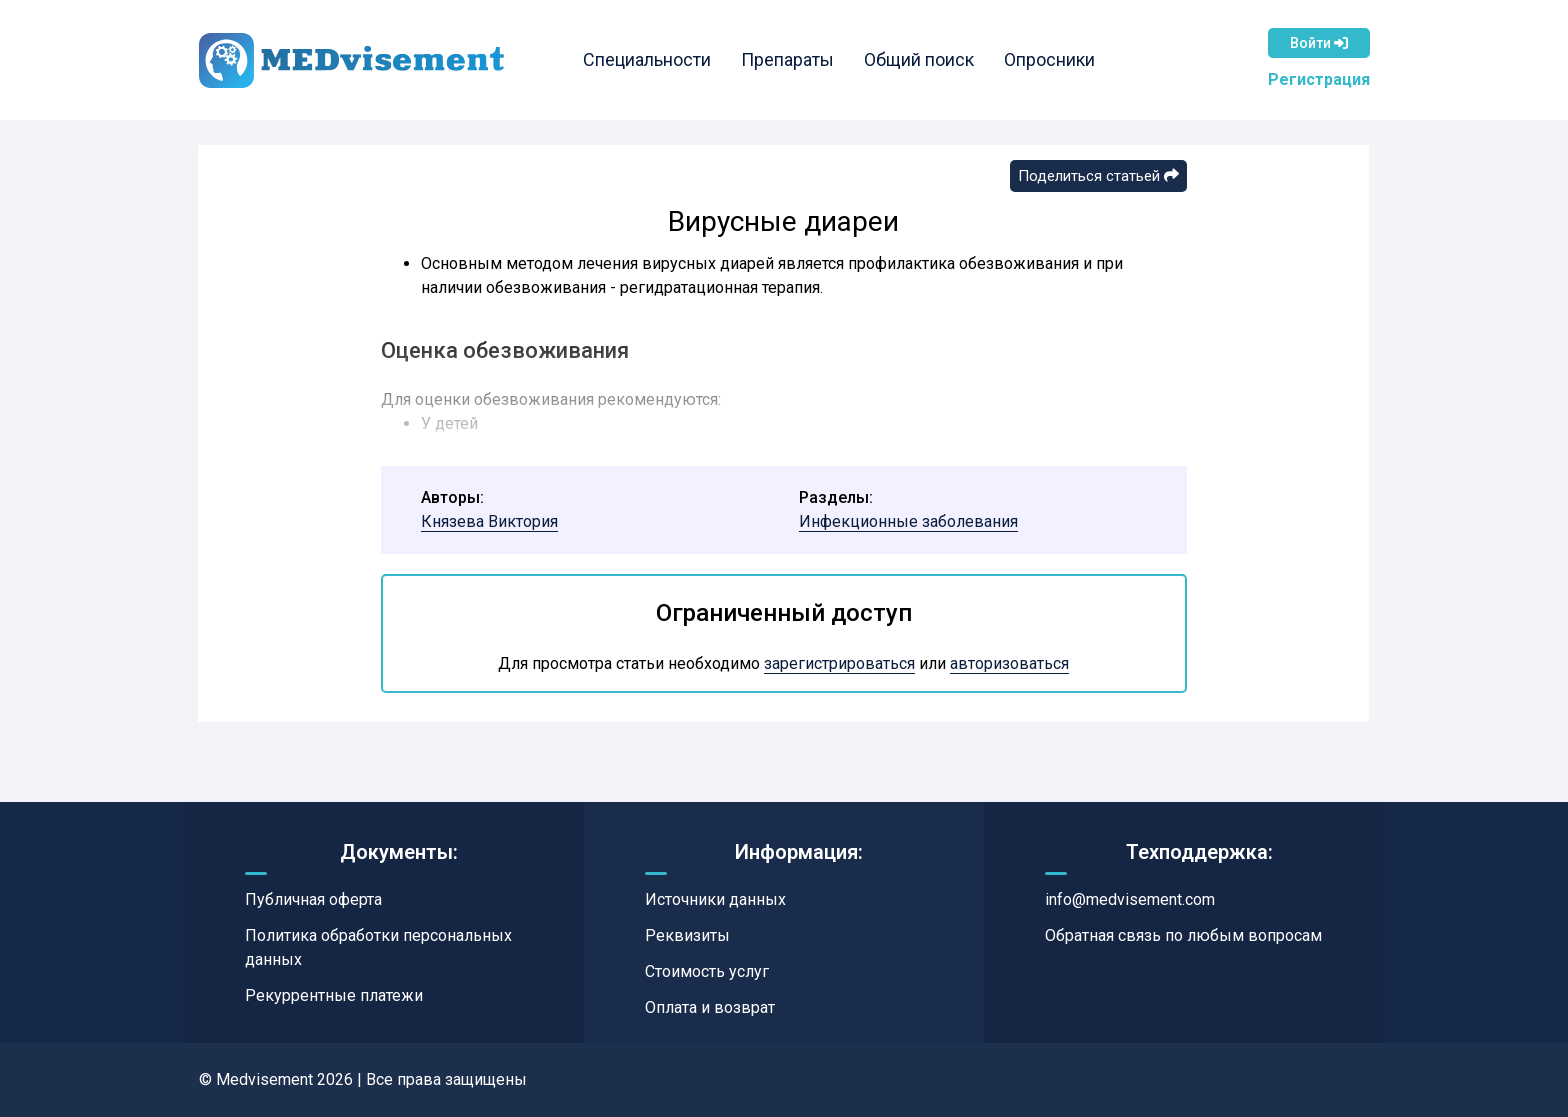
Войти (1319, 43)
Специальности (647, 59)
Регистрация (1319, 79)
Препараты (787, 59)
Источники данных (715, 899)
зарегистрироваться (839, 663)
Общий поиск (919, 59)
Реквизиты (687, 935)
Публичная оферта (313, 899)
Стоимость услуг (707, 971)
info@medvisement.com (1130, 899)
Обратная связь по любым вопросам (1183, 935)
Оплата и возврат (710, 1007)
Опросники (1049, 59)
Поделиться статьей (1098, 176)
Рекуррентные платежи (334, 995)
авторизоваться (1009, 663)
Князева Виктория (489, 521)
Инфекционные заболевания (908, 521)
